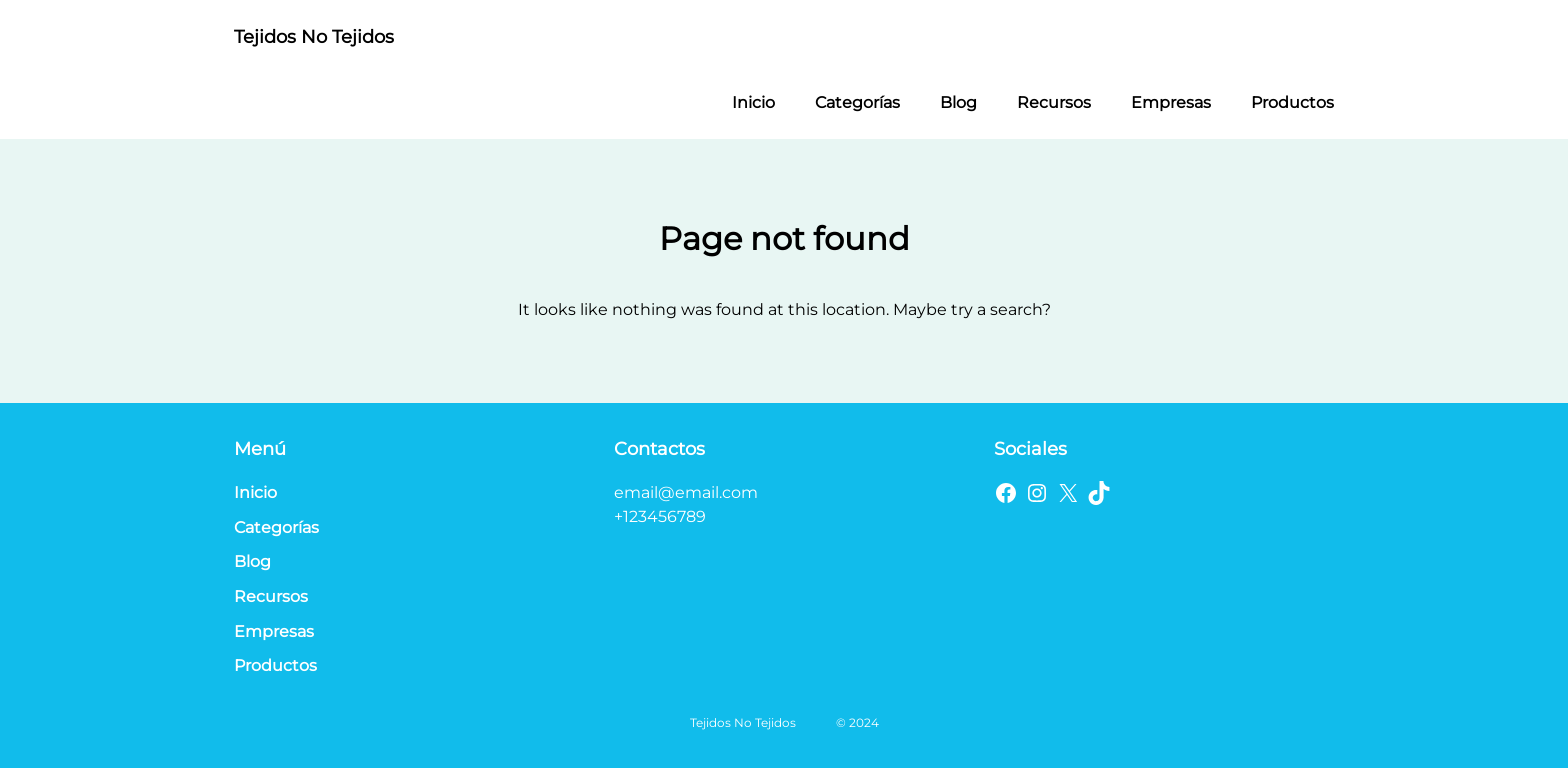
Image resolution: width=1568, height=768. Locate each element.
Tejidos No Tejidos (314, 37)
